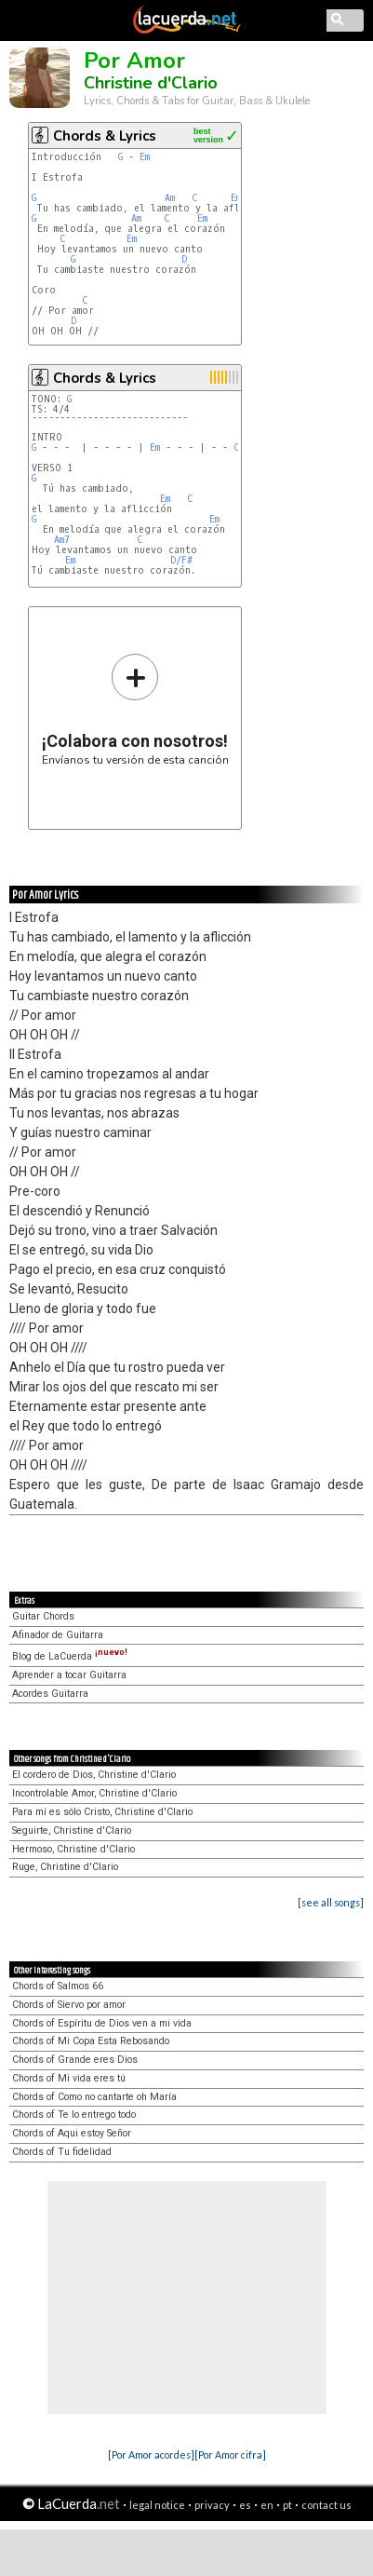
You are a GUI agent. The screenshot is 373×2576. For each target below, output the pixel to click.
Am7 (62, 540)
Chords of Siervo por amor (69, 2005)
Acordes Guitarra (50, 1694)
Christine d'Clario (151, 83)
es (245, 2505)
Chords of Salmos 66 (57, 1986)
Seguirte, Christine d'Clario (71, 1830)
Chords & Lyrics (104, 136)
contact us (326, 2505)
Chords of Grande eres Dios (75, 2060)
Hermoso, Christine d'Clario (73, 1849)
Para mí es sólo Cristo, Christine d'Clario (102, 1812)
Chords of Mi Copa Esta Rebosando (90, 2041)
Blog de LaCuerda (69, 1656)
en (266, 2505)
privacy (212, 2505)
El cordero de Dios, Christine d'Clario (94, 1775)
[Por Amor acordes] (151, 2454)
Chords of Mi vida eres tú (69, 2078)
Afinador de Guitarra (57, 1635)
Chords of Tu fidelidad (62, 2152)
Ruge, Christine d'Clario (65, 1867)
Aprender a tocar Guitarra (69, 1675)
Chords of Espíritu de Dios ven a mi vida (102, 2023)
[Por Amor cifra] (230, 2454)
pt (287, 2505)
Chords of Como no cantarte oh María (94, 2097)
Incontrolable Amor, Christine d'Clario (94, 1793)
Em (145, 157)
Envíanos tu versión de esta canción (135, 709)
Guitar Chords (43, 1616)
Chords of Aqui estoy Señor (71, 2133)
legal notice (157, 2505)
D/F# (181, 560)
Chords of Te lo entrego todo (74, 2114)
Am (170, 198)
